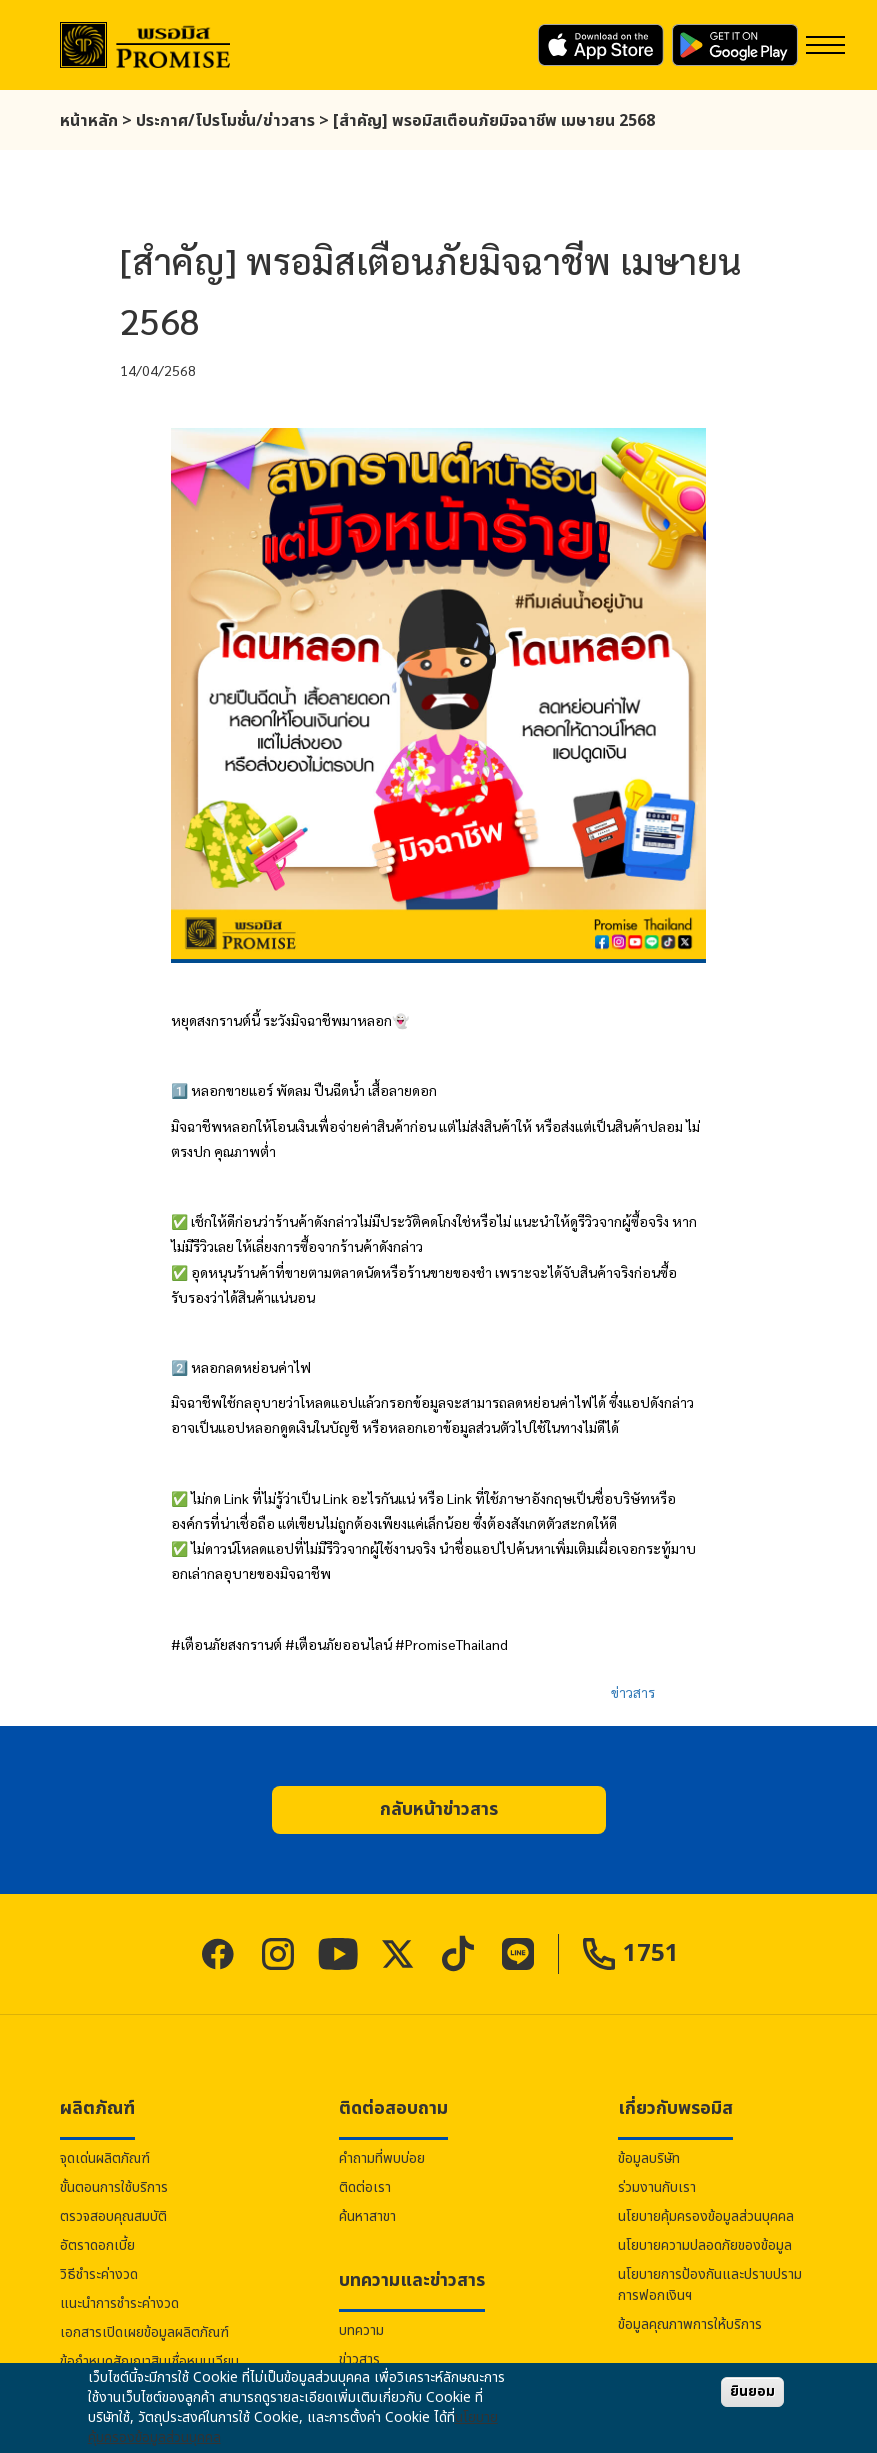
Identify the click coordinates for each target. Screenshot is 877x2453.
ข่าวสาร (633, 1692)
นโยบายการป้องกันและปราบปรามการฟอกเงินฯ (710, 2285)
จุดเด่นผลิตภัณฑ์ (105, 2158)
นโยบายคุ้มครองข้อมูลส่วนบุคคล (706, 2216)
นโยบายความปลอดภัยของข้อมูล (705, 2245)
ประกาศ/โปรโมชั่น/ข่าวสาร (225, 121)
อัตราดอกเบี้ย (97, 2245)
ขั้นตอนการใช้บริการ (114, 2187)
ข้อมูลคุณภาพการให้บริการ (690, 2324)
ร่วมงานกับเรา (657, 2187)
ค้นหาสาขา (367, 2216)
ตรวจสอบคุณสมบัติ (113, 2216)
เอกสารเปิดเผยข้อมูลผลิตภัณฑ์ (144, 2332)
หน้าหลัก (89, 121)
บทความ (361, 2330)
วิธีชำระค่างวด (99, 2274)
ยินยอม (752, 2391)
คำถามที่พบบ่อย (382, 2158)
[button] (439, 1810)
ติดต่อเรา (365, 2187)
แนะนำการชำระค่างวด (119, 2303)
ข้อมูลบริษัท (649, 2158)
